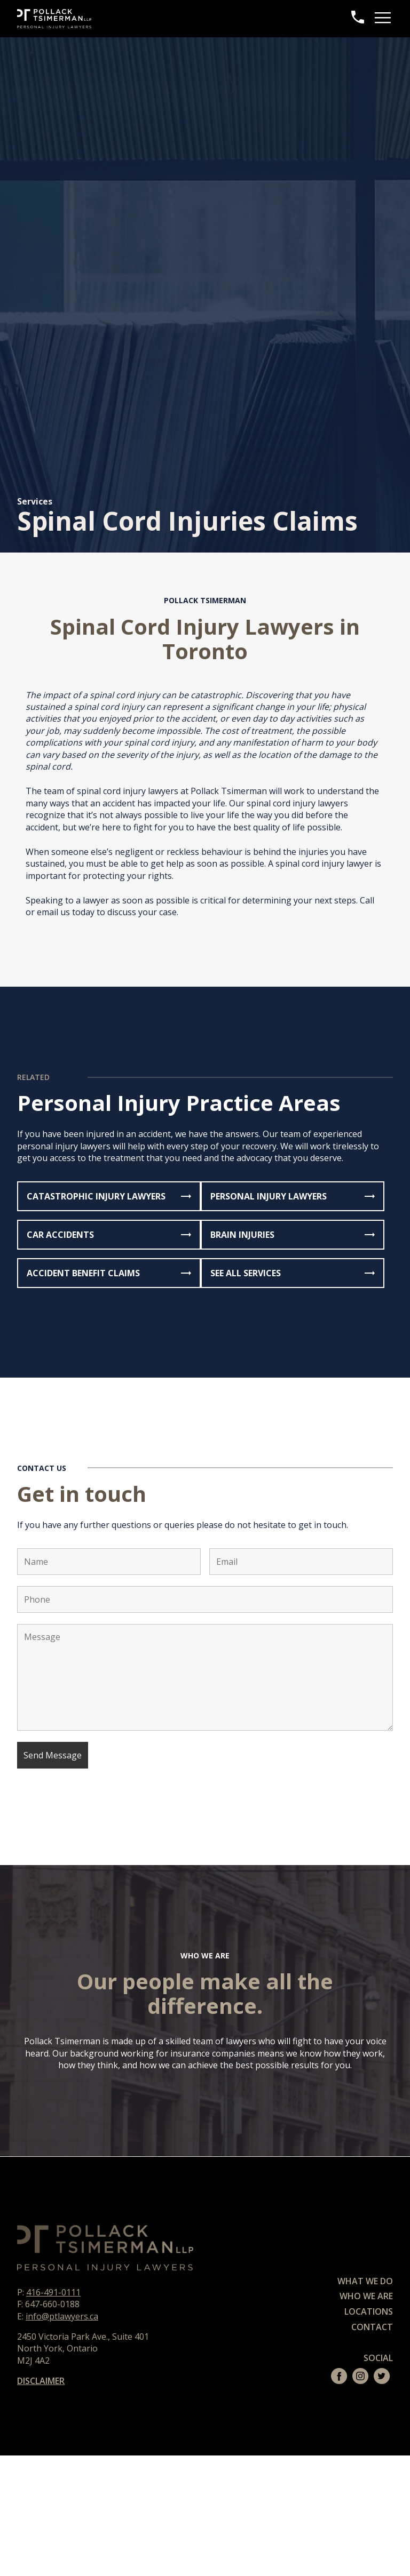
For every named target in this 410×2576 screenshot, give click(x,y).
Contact (372, 2327)
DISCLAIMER (41, 2381)
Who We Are (366, 2296)
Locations (368, 2311)
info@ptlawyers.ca (62, 2316)
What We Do (365, 2281)
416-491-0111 (53, 2292)
